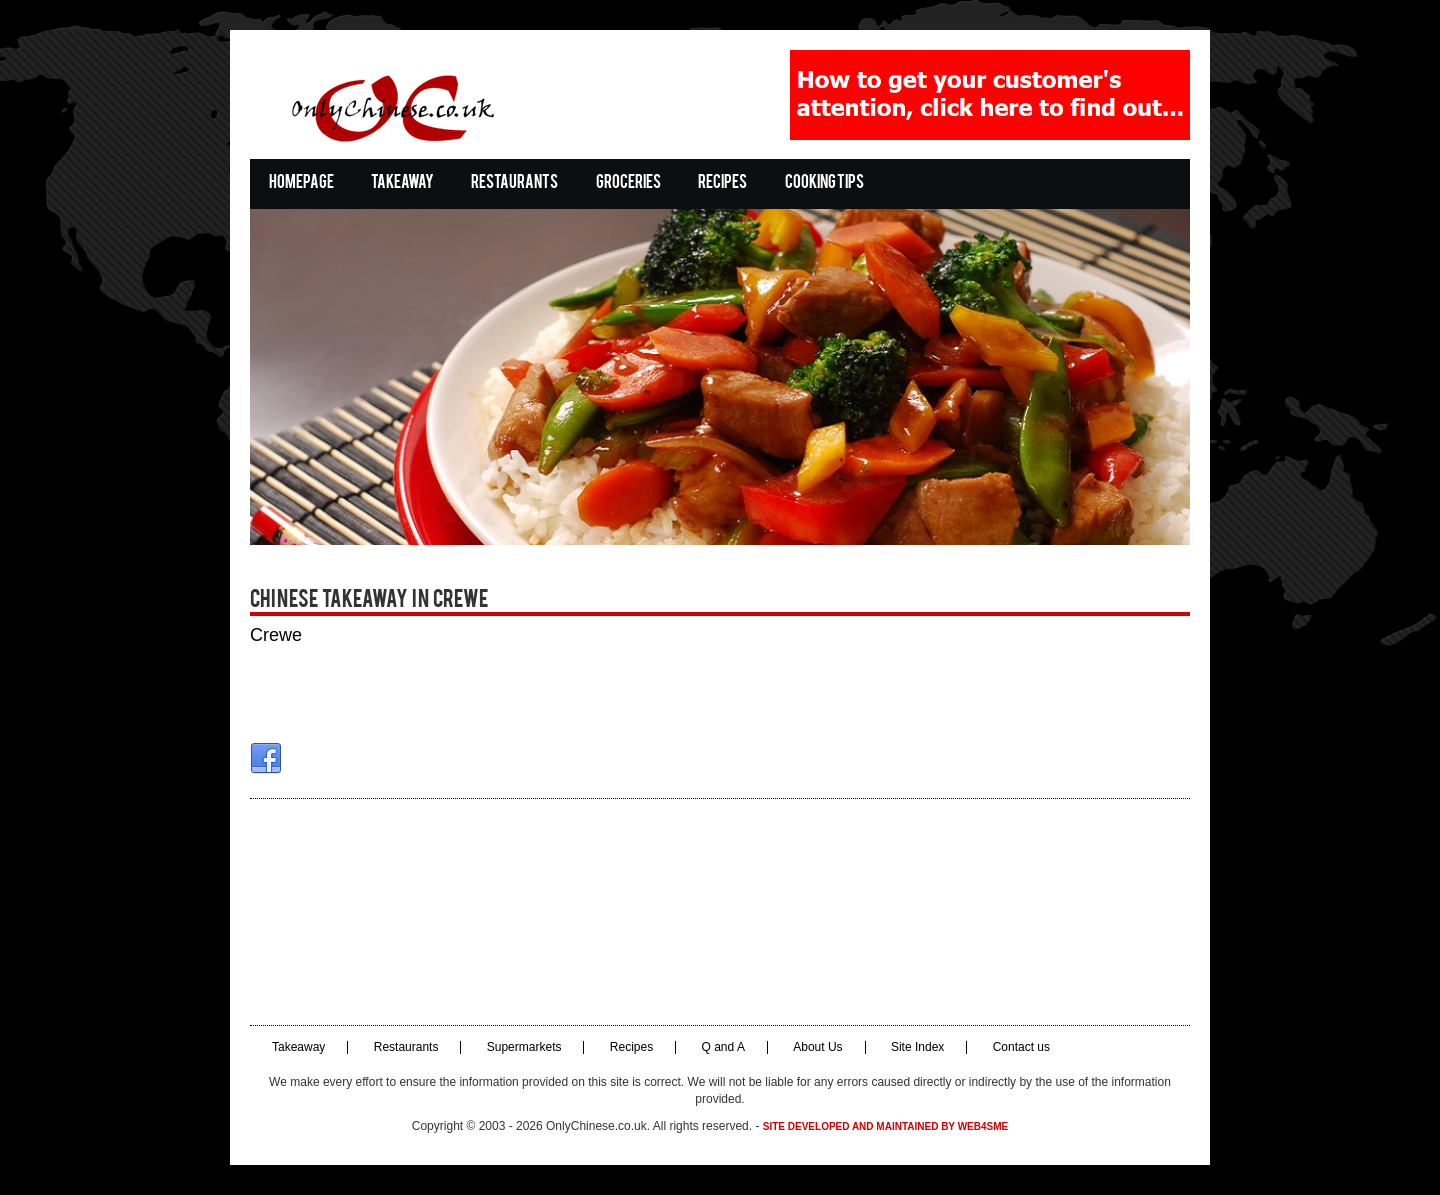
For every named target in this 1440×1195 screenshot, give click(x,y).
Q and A (723, 1047)
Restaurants (514, 183)
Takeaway (402, 183)
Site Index (917, 1047)
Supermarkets (524, 1047)
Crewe (276, 635)
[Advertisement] (720, 912)
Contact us (1021, 1047)
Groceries (628, 183)
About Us (817, 1047)
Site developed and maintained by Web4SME (885, 1126)
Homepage (301, 183)
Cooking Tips (824, 183)
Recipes (722, 183)
